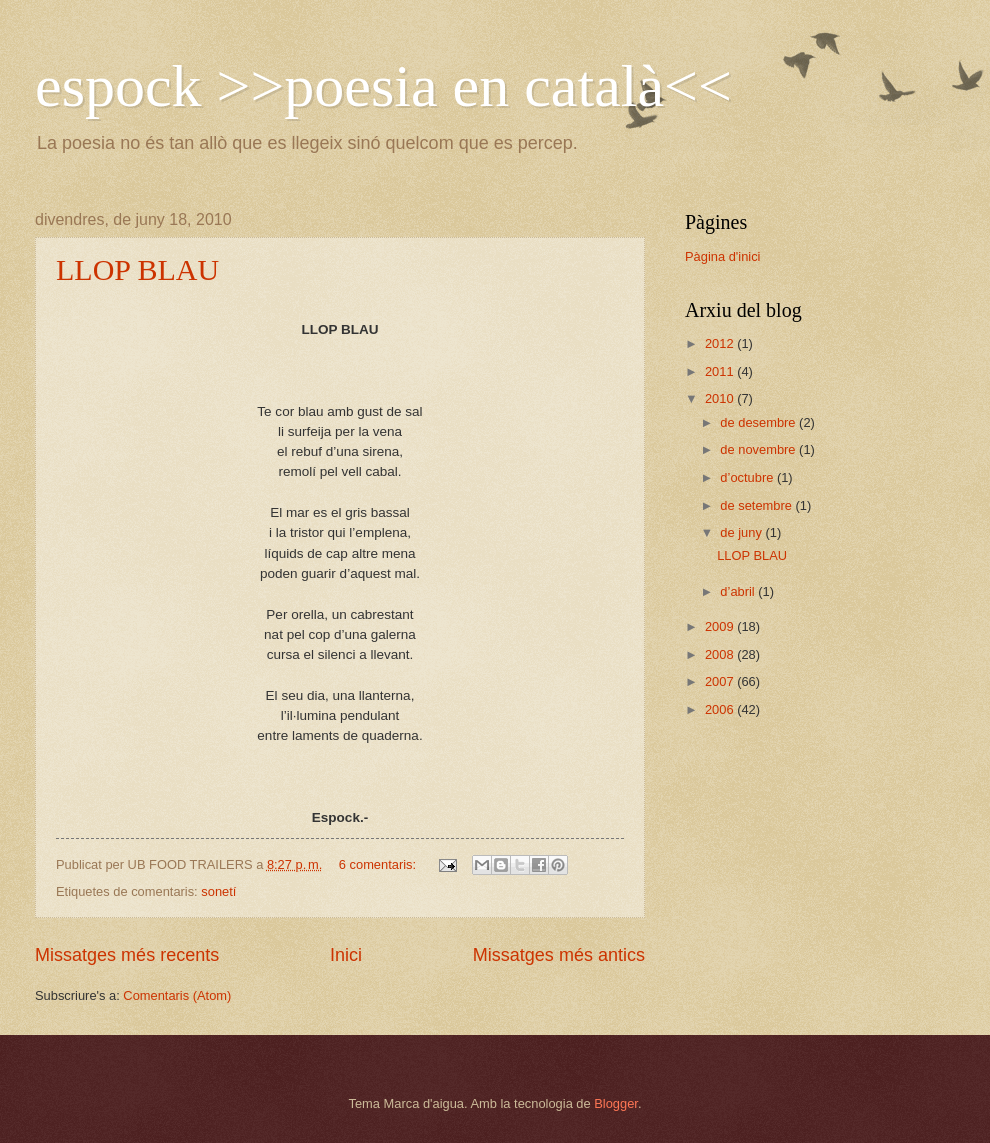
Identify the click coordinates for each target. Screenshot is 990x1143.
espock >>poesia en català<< (383, 86)
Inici (346, 955)
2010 (721, 398)
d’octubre (748, 477)
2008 (721, 654)
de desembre (759, 422)
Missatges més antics (559, 955)
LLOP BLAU (137, 269)
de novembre (759, 449)
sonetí (218, 891)
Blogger (616, 1103)
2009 (721, 626)
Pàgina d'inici (722, 256)
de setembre (757, 505)
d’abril (739, 591)
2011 (721, 371)
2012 (721, 343)
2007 (721, 681)
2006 (721, 709)
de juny (742, 532)
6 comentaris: (379, 864)
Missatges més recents (127, 955)
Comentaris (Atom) (177, 995)
